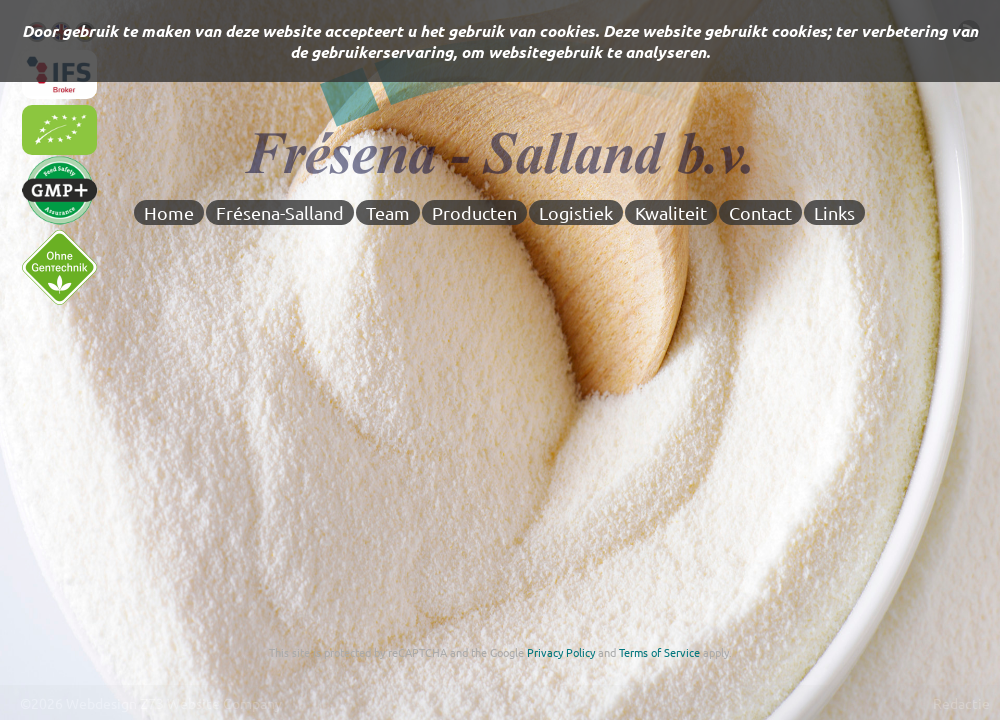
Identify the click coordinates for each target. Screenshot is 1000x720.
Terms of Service (659, 652)
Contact (760, 212)
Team (388, 212)
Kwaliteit (671, 212)
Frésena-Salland (280, 212)
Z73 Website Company (211, 703)
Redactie (961, 703)
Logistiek (576, 212)
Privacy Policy (561, 652)
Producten (474, 212)
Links (834, 212)
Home (169, 212)
